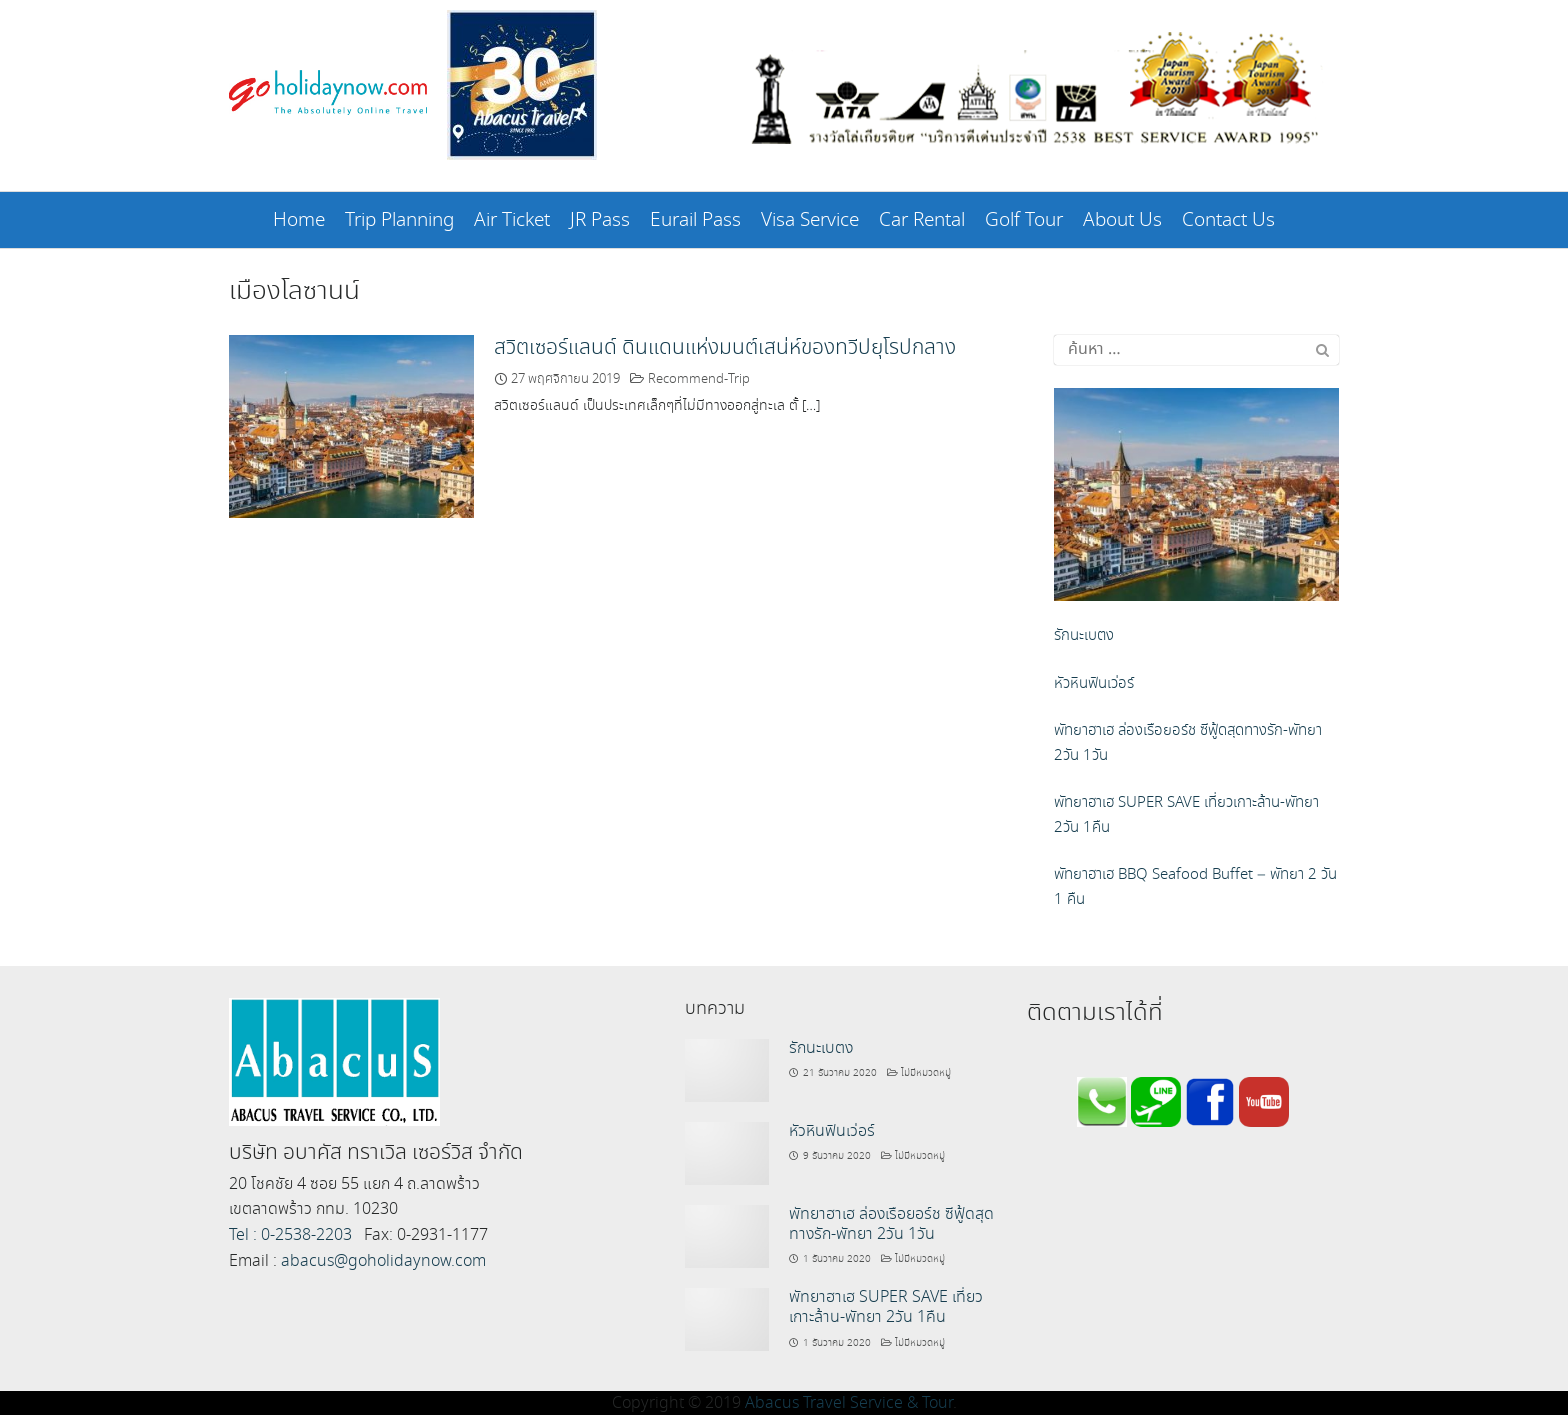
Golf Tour (1024, 220)
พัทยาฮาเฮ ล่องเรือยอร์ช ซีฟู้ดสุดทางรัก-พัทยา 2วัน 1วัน (891, 1222)
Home (299, 220)
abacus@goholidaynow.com (383, 1259)
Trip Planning (399, 220)
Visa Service (810, 220)
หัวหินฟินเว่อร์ (832, 1129)
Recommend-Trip (699, 377)
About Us (1122, 220)
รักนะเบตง (821, 1046)
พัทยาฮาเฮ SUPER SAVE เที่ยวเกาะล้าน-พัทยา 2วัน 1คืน (886, 1305)
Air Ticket (512, 220)
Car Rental (922, 220)
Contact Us (1228, 220)
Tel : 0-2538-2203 (290, 1233)
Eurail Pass (695, 220)
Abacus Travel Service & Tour (849, 1401)
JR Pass (600, 220)
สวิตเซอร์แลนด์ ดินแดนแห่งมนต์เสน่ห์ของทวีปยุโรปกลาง (725, 346)
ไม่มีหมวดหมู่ (926, 1071)
